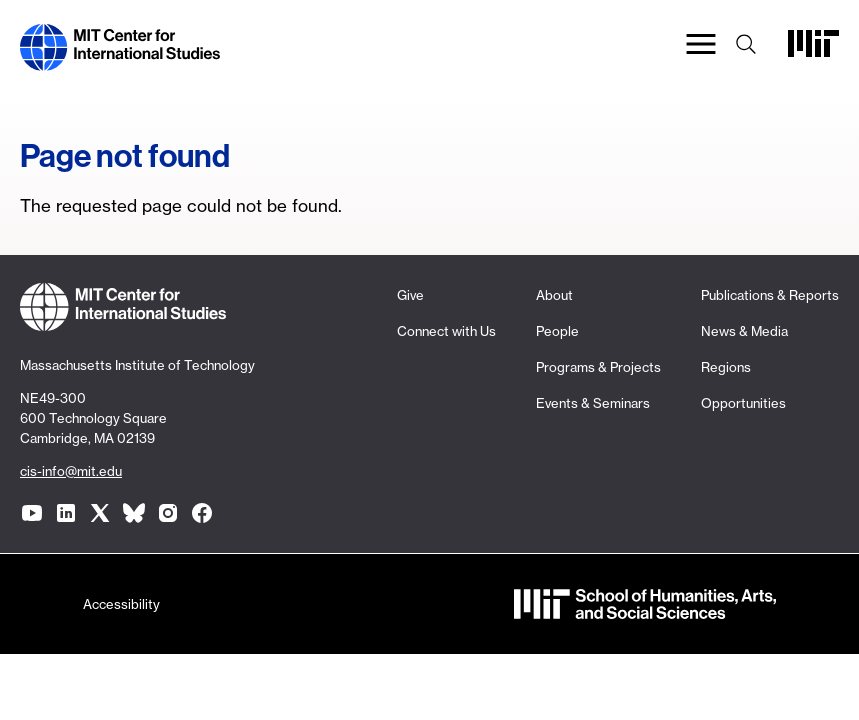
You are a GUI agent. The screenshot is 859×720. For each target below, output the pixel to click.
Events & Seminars (593, 403)
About (554, 295)
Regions (726, 367)
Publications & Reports (770, 295)
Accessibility (121, 604)
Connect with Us (446, 331)
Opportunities (743, 403)
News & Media (744, 331)
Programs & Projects (598, 367)
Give (410, 295)
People (557, 331)
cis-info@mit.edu (71, 471)
